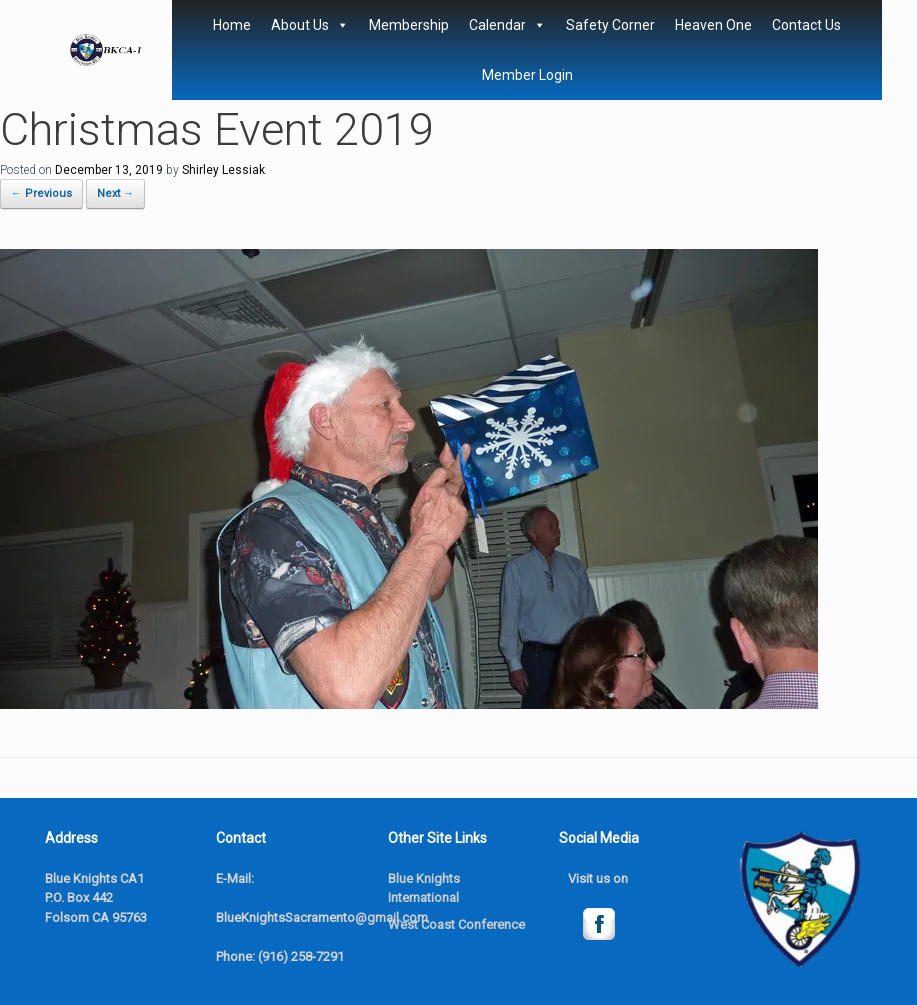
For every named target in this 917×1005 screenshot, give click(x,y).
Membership (409, 25)
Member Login (527, 75)
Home (232, 25)
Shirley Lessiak (223, 170)
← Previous (41, 193)
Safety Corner (610, 25)
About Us (310, 25)
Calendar (507, 25)
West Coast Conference (456, 924)
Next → (115, 193)
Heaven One (713, 25)
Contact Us (806, 25)
